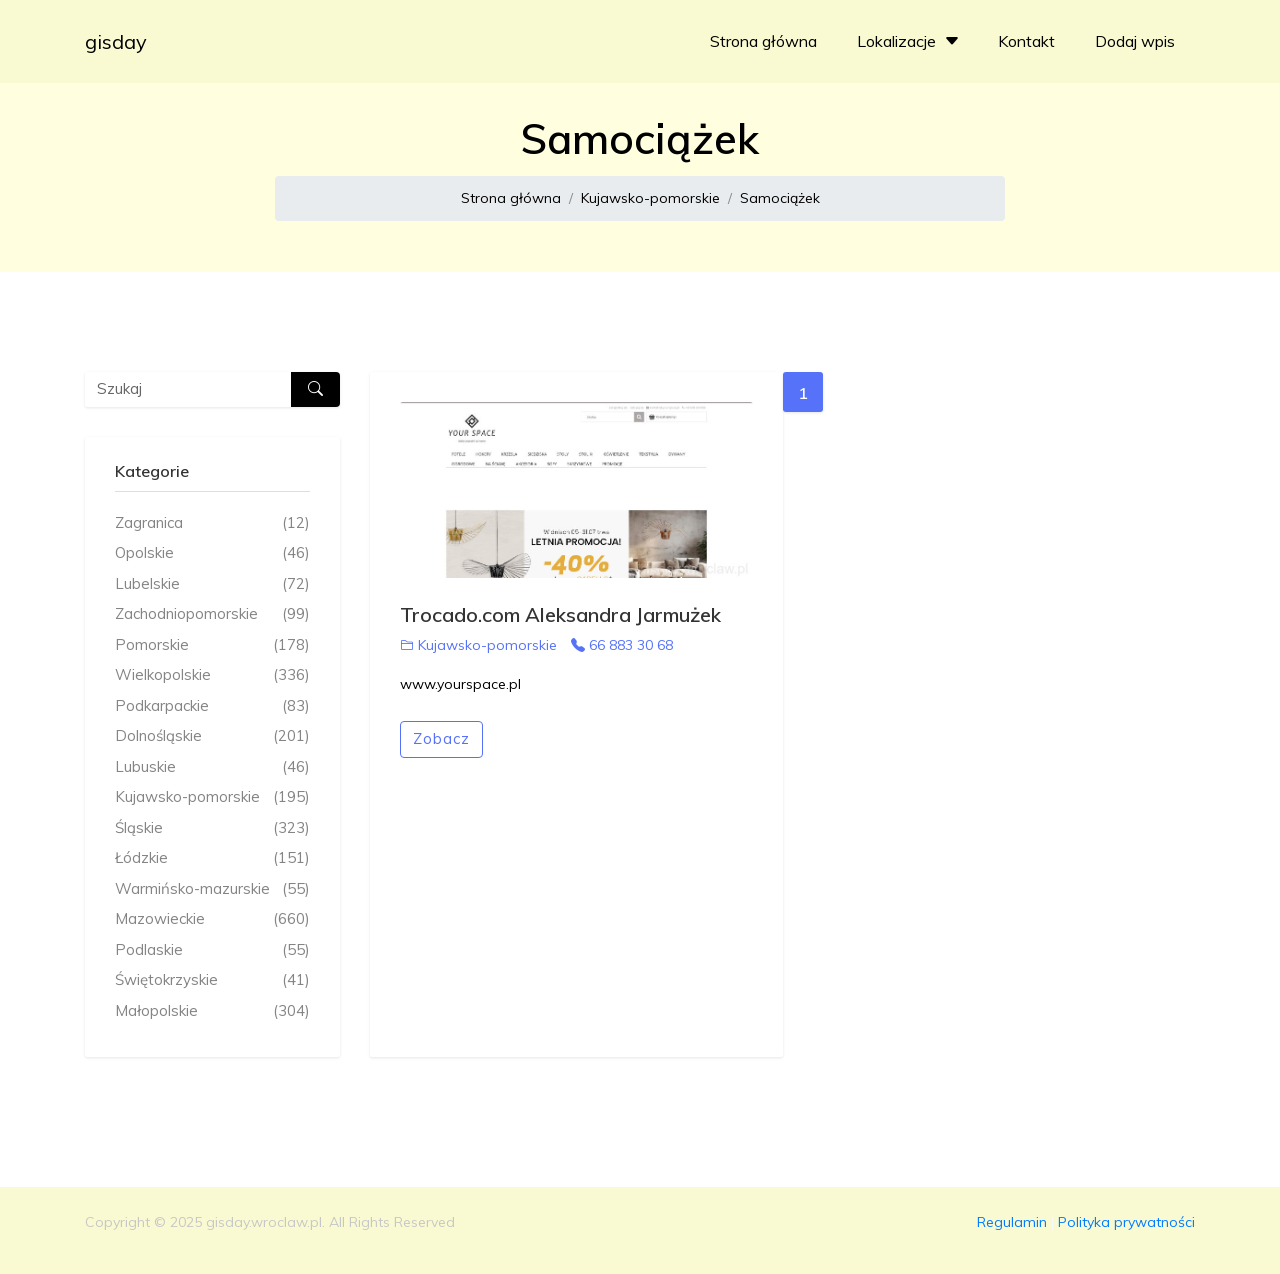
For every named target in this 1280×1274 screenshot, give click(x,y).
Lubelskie (212, 584)
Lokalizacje (910, 41)
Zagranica (212, 523)
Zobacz (441, 738)
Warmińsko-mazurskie (212, 889)
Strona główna (763, 41)
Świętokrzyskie (212, 980)
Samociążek (780, 198)
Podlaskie (212, 950)
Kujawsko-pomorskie (650, 198)
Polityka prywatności (1126, 1222)
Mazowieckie (212, 919)
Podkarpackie (212, 706)
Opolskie (212, 553)
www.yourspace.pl (460, 684)
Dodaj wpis (1135, 41)
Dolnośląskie (212, 736)
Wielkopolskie (212, 675)
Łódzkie (212, 858)
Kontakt (1026, 41)
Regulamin (1012, 1222)
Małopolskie (212, 1011)
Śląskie (212, 828)
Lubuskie (212, 767)
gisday (116, 41)
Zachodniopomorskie (212, 614)
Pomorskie (212, 645)
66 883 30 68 (622, 645)
